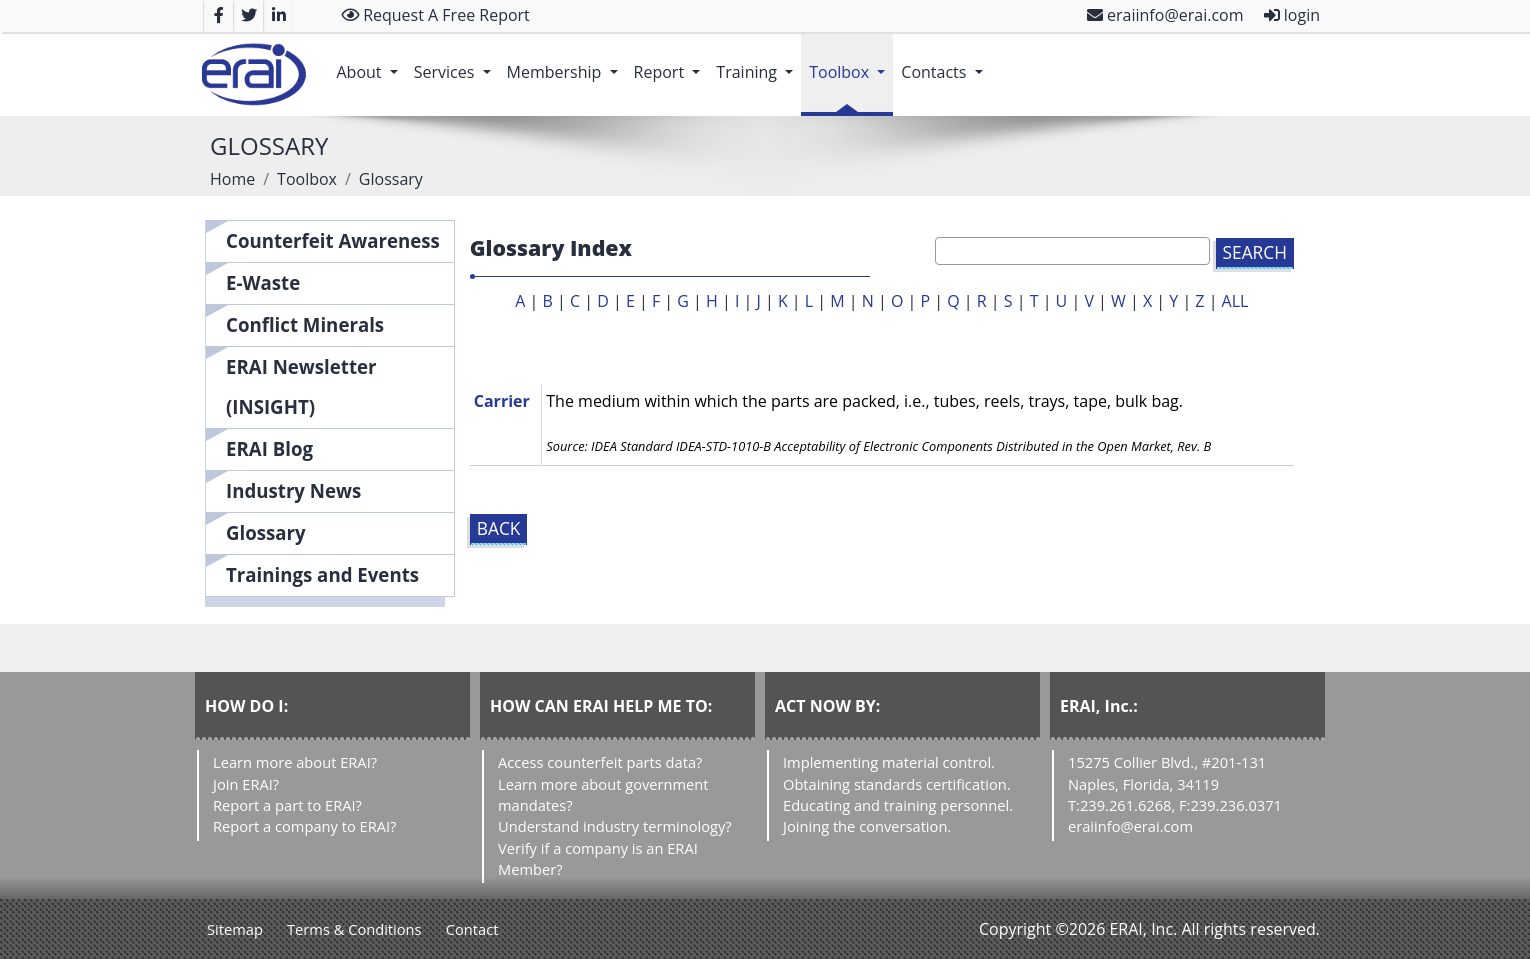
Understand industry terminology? (615, 826)
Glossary (266, 532)
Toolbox (851, 62)
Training (758, 62)
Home (232, 179)
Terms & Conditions (354, 929)
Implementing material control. (889, 762)
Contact (472, 929)
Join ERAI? (246, 784)
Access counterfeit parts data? (600, 762)
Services (456, 62)
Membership (566, 62)
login (1292, 15)
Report (671, 62)
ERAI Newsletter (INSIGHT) (301, 386)
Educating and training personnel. (898, 805)
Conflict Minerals (305, 324)
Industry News (293, 490)
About (370, 62)
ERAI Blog (269, 448)
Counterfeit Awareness (333, 240)
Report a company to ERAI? (304, 826)
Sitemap (235, 929)
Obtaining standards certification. (897, 784)
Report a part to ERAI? (287, 805)
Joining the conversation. (867, 826)
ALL (1235, 301)
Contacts (945, 62)
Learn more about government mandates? (603, 794)
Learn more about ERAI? (295, 762)
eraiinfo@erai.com (1165, 15)
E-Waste (263, 282)
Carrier (502, 401)
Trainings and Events (322, 574)
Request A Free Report (435, 15)
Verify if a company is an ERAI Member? (598, 858)
